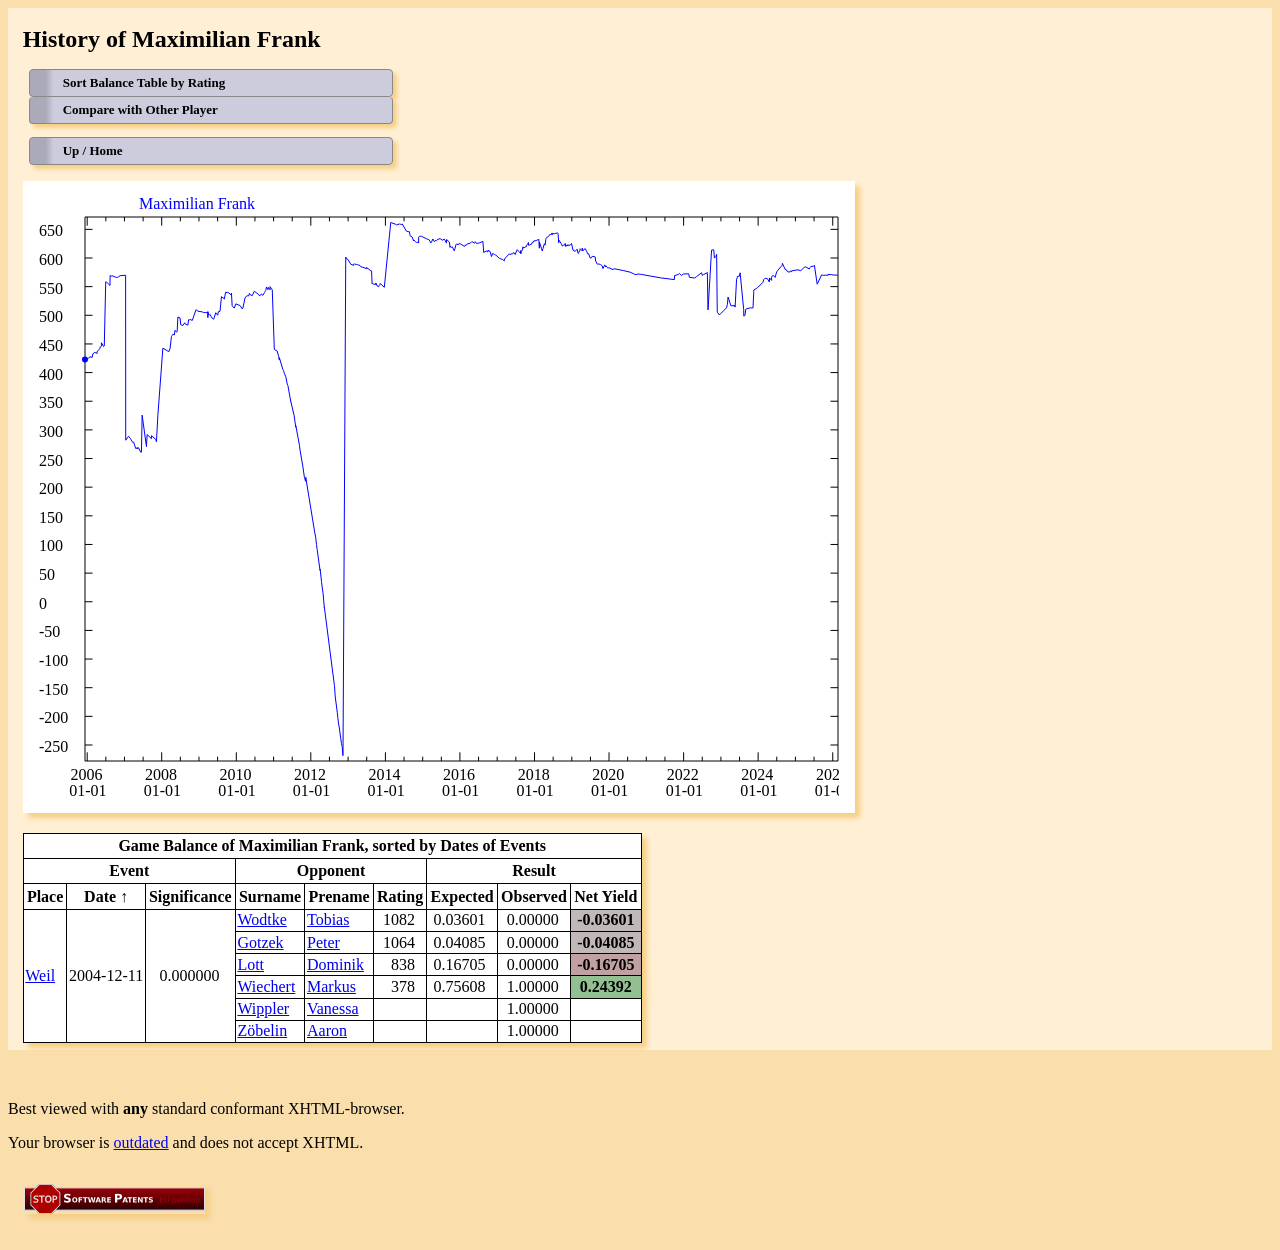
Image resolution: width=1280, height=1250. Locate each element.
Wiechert (266, 986)
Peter (323, 942)
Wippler (263, 1008)
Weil (40, 975)
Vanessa (333, 1008)
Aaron (327, 1030)
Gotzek (260, 942)
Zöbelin (262, 1030)
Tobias (328, 919)
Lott (250, 964)
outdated (141, 1142)
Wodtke (261, 919)
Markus (331, 986)
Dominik (335, 964)
